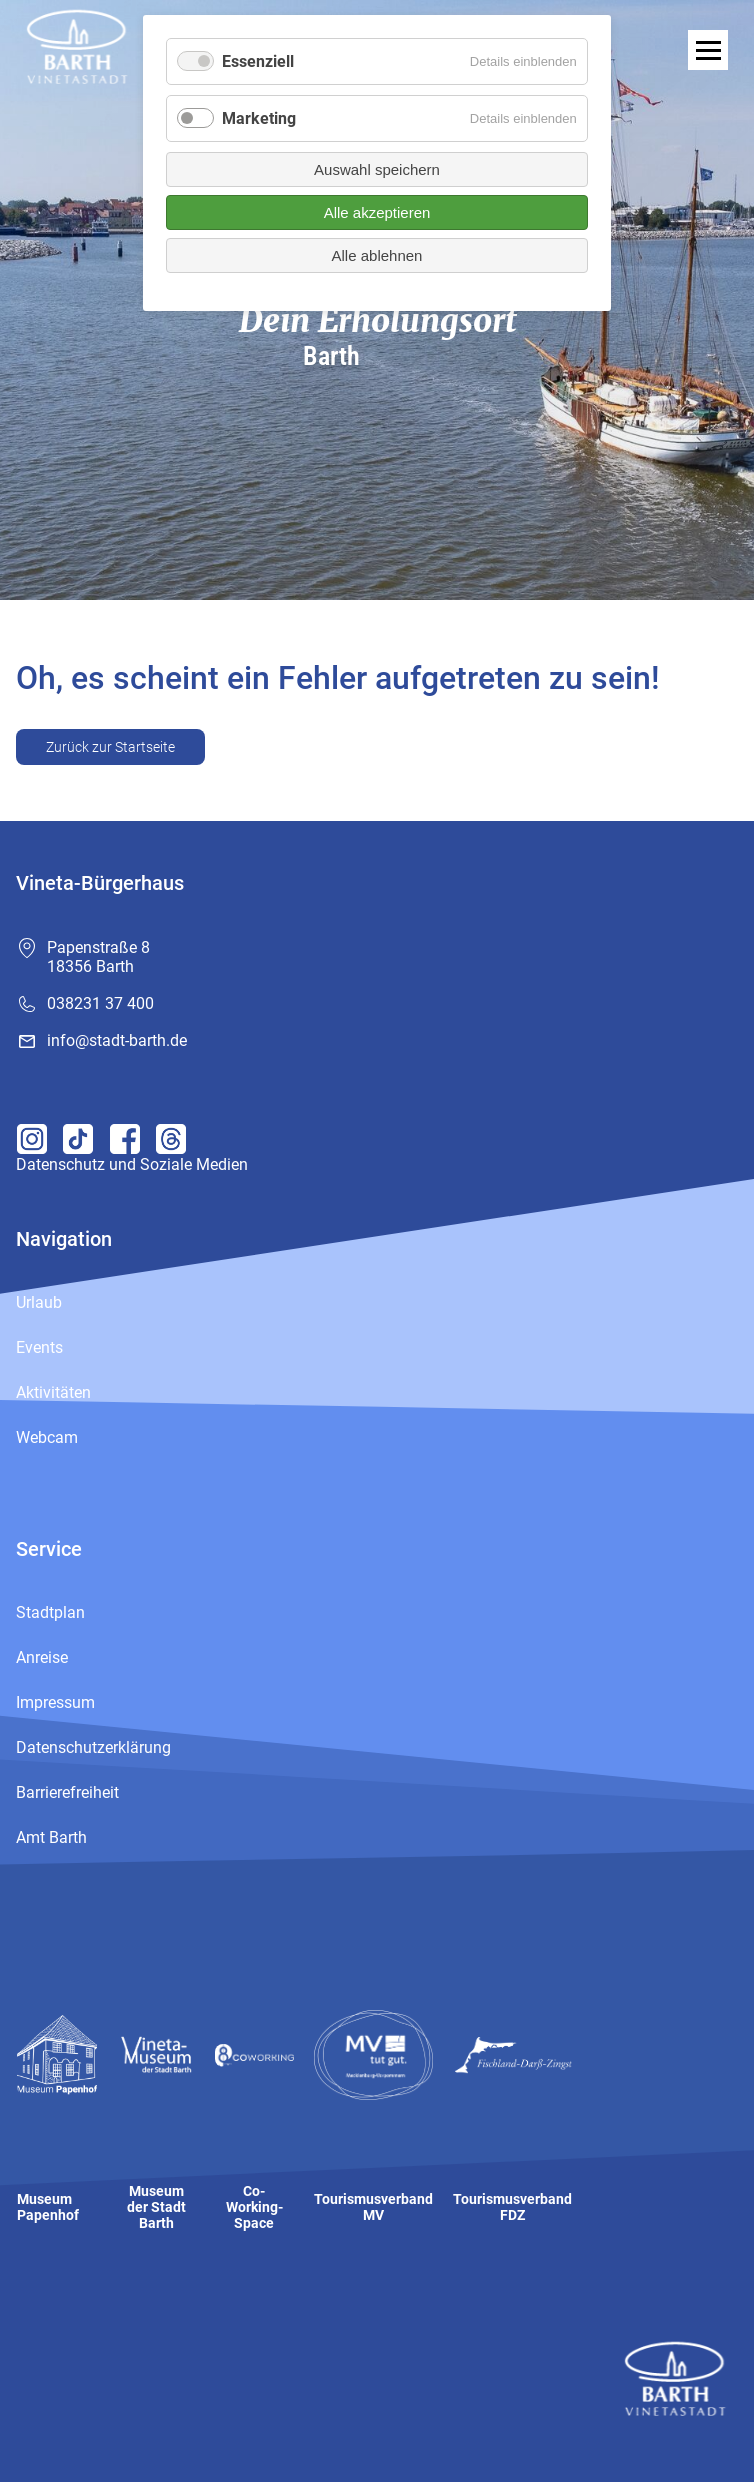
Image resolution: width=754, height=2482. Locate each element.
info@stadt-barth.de (117, 1040)
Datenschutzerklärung (93, 1747)
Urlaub (39, 1302)
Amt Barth (51, 1837)
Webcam (47, 1437)
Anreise (42, 1657)
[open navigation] (708, 50)
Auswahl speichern (377, 169)
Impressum (55, 1702)
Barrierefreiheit (67, 1792)
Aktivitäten (53, 1392)
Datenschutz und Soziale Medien (132, 1164)
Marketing (259, 118)
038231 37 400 (100, 1003)
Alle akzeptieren (377, 212)
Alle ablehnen (377, 255)
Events (39, 1347)
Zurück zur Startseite (110, 747)
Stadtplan (50, 1612)
